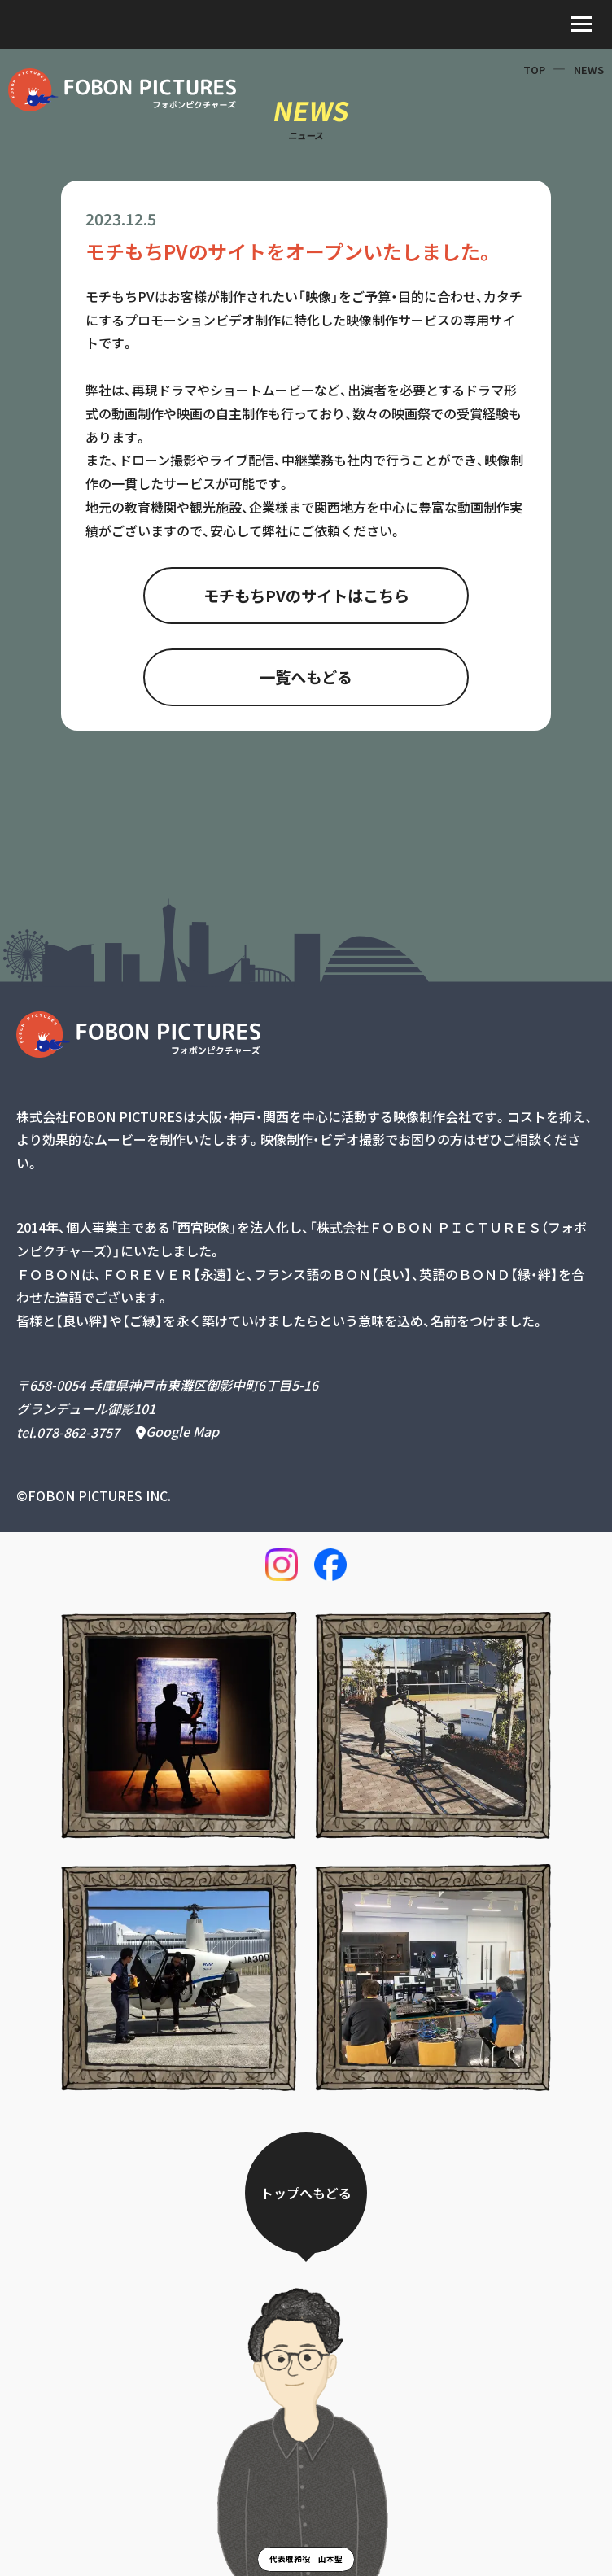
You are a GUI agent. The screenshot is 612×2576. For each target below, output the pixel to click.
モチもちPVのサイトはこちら (306, 595)
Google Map (177, 1432)
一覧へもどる (306, 677)
